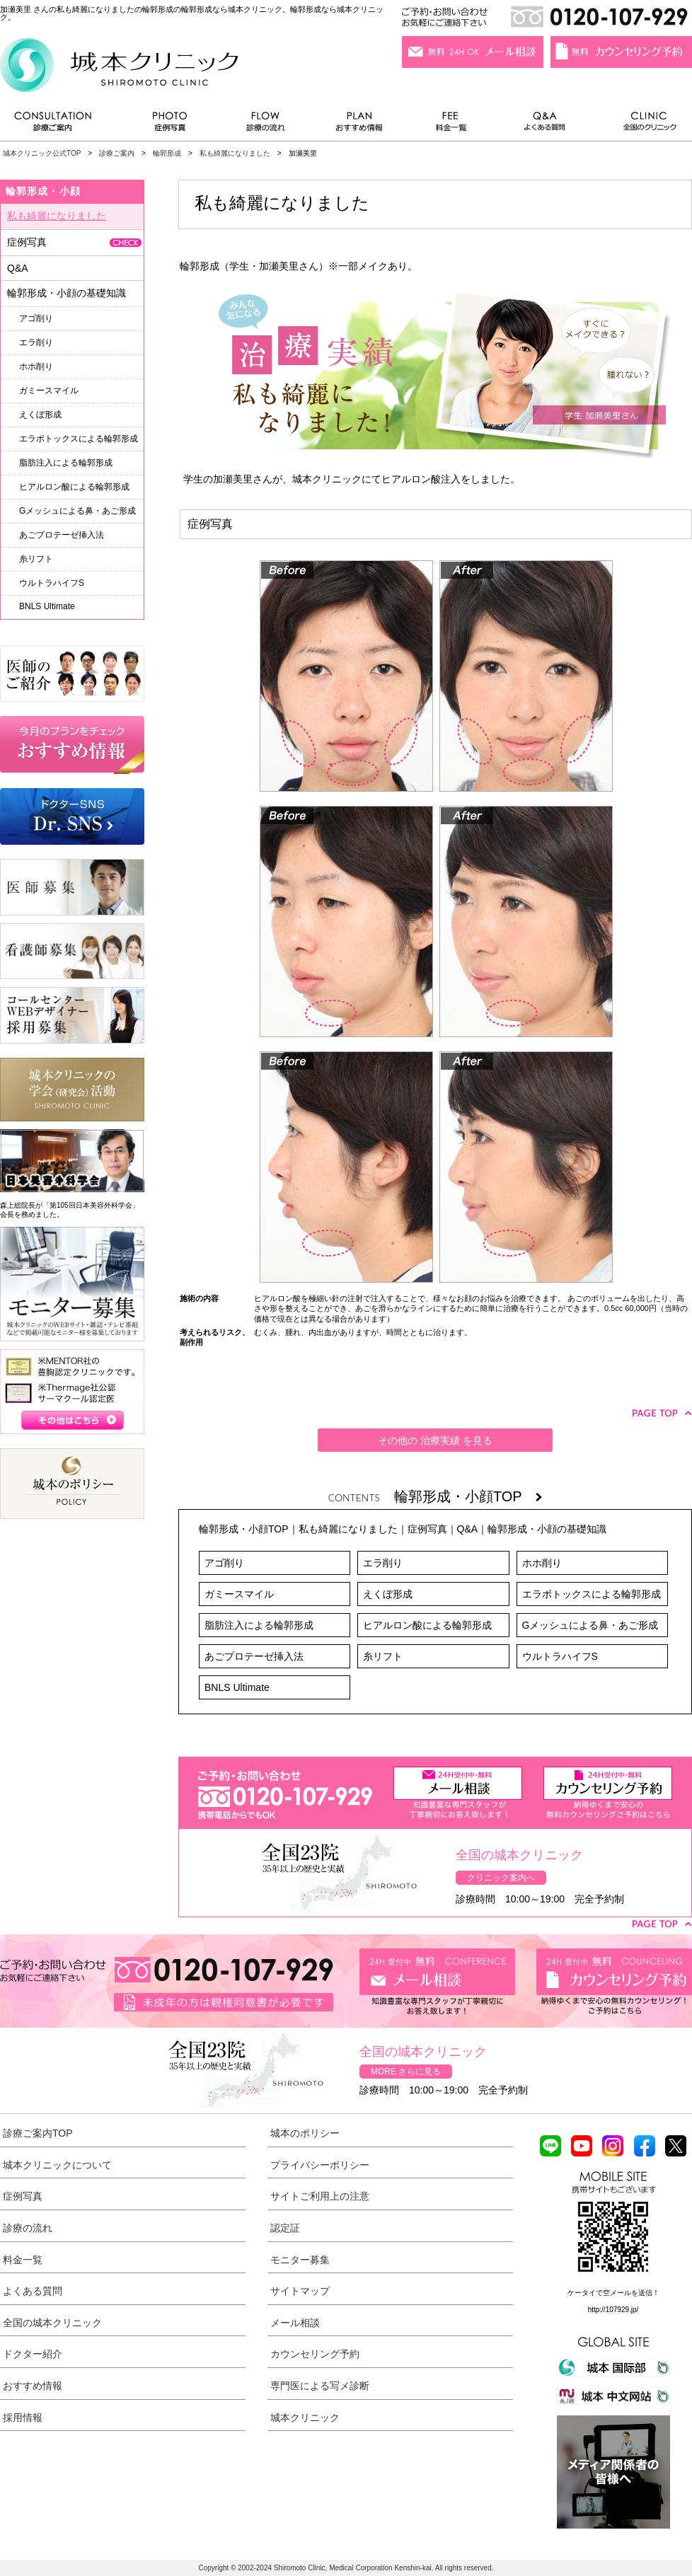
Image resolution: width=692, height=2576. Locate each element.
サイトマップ (300, 2291)
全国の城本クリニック (52, 2322)
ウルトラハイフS (560, 1656)
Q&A (467, 1529)
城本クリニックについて (57, 2165)
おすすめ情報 (359, 125)
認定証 (285, 2228)
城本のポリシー (305, 2133)
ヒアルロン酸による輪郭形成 (427, 1625)
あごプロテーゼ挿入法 (254, 1656)
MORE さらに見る (406, 2072)
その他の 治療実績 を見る (435, 1440)
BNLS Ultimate (237, 1687)
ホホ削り (542, 1563)
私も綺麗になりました (235, 153)
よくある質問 (546, 125)
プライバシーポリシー (319, 2165)
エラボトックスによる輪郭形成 (591, 1594)
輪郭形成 (167, 153)
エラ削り (383, 1563)
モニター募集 (300, 2259)
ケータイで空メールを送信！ (613, 2293)
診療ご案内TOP (38, 2133)
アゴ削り (224, 1563)
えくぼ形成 (388, 1594)
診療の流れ (266, 125)
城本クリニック (305, 2417)
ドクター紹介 (32, 2354)
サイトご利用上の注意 (319, 2196)
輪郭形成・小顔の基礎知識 (547, 1529)
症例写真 (169, 125)
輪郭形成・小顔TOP (468, 1496)
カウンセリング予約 (314, 2354)
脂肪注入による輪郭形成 (258, 1625)
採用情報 (22, 2417)
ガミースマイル (239, 1594)
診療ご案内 (60, 125)
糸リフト (383, 1656)
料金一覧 (451, 125)
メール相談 (295, 2322)
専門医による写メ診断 (319, 2385)
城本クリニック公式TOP (42, 153)
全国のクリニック (644, 125)
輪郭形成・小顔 (43, 191)
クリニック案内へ (501, 1878)
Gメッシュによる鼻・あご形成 (590, 1625)
